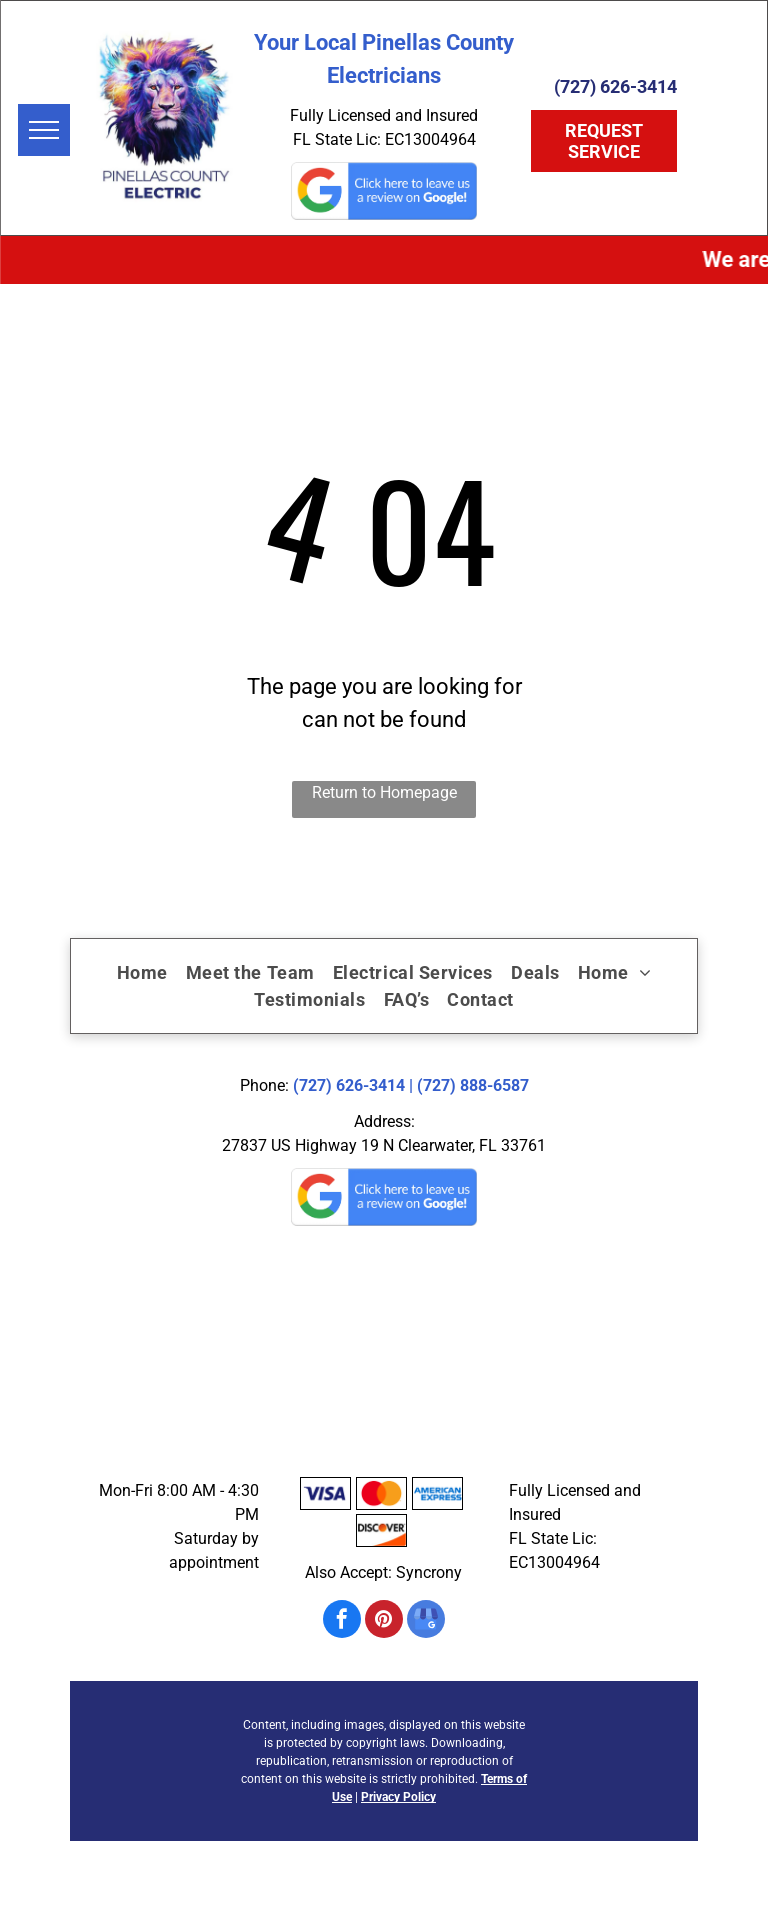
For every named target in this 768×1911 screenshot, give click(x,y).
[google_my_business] (426, 1621)
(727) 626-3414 (349, 1085)
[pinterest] (384, 1621)
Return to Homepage (384, 792)
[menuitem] (142, 972)
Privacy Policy (398, 1797)
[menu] (44, 130)
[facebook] (342, 1621)
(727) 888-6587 (473, 1085)
